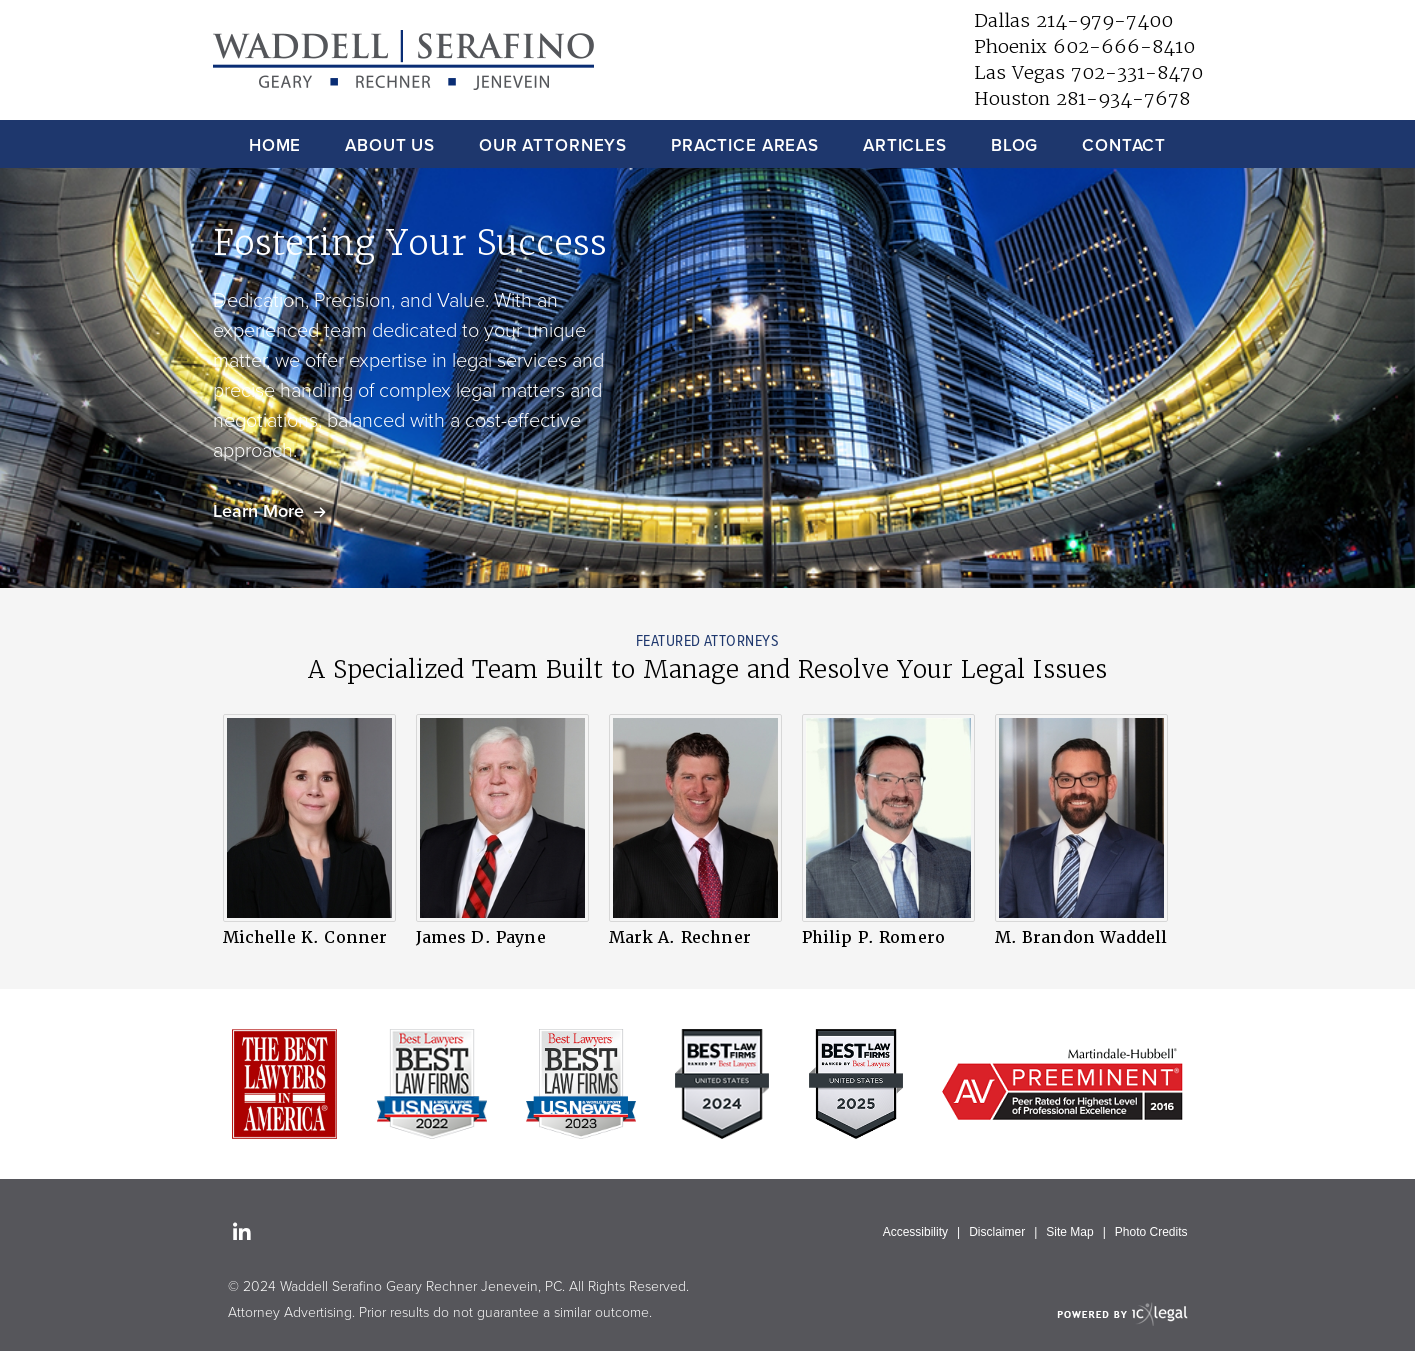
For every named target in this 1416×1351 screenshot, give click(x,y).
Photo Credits (1151, 1232)
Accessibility (915, 1232)
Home (275, 145)
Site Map (1069, 1232)
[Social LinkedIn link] (242, 1234)
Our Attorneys (553, 145)
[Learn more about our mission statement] (269, 511)
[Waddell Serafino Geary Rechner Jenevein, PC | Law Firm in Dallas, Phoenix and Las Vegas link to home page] (403, 60)
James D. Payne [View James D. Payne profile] (481, 937)
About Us (390, 145)
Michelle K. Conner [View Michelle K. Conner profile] (305, 937)
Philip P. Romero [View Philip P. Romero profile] (874, 937)
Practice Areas (745, 145)
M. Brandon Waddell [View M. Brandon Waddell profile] (1081, 937)
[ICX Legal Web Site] (1122, 1313)
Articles (905, 145)
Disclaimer (997, 1232)
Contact (1124, 145)
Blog (1014, 145)
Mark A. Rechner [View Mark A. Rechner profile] (680, 937)
